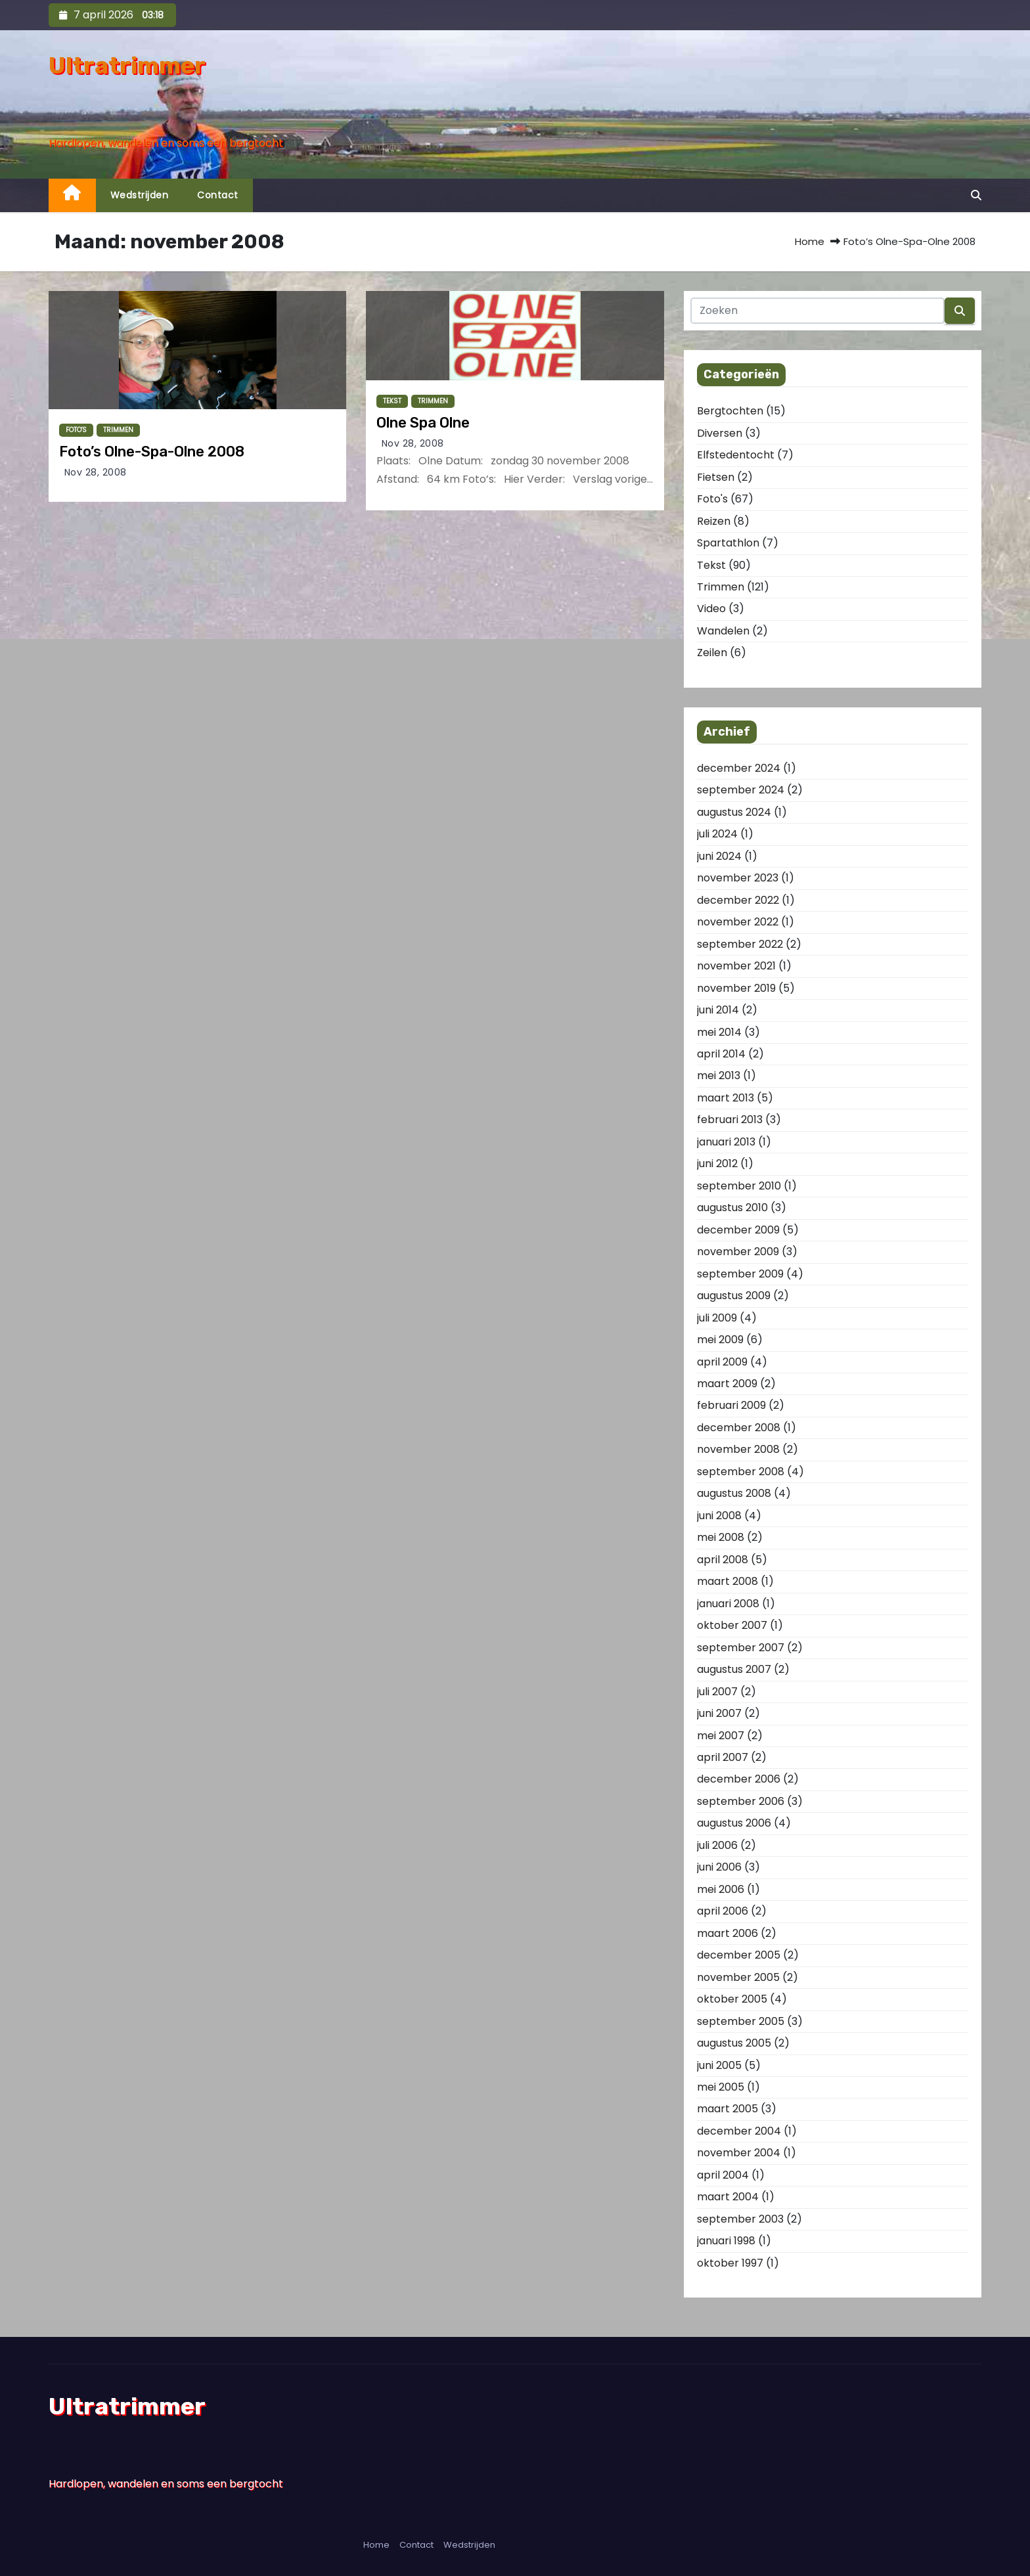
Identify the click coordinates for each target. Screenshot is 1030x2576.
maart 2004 (728, 2196)
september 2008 (740, 1471)
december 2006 (738, 1779)
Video (711, 608)
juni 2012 (717, 1163)
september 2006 (740, 1801)
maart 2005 (727, 2108)
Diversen (719, 433)
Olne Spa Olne (423, 423)
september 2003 (740, 2219)
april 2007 (722, 1757)
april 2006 (722, 1911)
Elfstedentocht (735, 454)
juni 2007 (719, 1713)
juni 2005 (719, 2065)
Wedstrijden (139, 195)
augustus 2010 (732, 1207)
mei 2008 (720, 1537)
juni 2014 (718, 1009)
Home (809, 241)
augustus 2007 (734, 1669)
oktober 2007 (732, 1625)
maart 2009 (727, 1383)
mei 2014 (719, 1032)
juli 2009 (717, 1317)
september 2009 (740, 1273)
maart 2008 (727, 1581)
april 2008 (722, 1559)
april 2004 (723, 2175)
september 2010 (739, 1185)
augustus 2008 (734, 1493)
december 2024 (738, 768)
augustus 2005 (734, 2043)
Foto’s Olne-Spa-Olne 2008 (151, 451)
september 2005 (740, 2021)
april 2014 (721, 1053)
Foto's (76, 430)
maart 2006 (727, 1933)
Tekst (392, 401)
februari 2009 (731, 1405)
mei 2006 (720, 1889)
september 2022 (740, 944)
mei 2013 (718, 1075)
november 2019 (736, 988)
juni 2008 (719, 1515)
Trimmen (118, 430)
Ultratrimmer (127, 65)
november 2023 (737, 877)
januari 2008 (728, 1603)
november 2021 (736, 965)
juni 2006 (719, 1867)
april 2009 (722, 1361)
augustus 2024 (734, 812)
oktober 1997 (730, 2263)
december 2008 (738, 1427)
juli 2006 (717, 1845)
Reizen (713, 521)
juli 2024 (717, 833)
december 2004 (739, 2131)
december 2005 (738, 1955)
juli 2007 (717, 1691)
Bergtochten (730, 410)
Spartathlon (728, 542)
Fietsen (715, 477)
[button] (976, 195)
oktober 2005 (732, 1999)
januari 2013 (726, 1141)
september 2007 (740, 1647)
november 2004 (738, 2152)
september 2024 (740, 789)
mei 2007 (720, 1735)
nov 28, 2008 (95, 472)
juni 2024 (719, 856)
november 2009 (738, 1251)
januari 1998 (726, 2240)
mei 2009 (720, 1339)
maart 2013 (725, 1097)
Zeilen (712, 652)
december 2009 (738, 1229)
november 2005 (738, 1977)
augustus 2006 (734, 1823)
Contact (217, 195)
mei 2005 (720, 2087)
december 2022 (738, 900)
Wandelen (723, 630)
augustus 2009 (734, 1295)
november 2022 (737, 921)
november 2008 (738, 1449)
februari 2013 (730, 1119)
